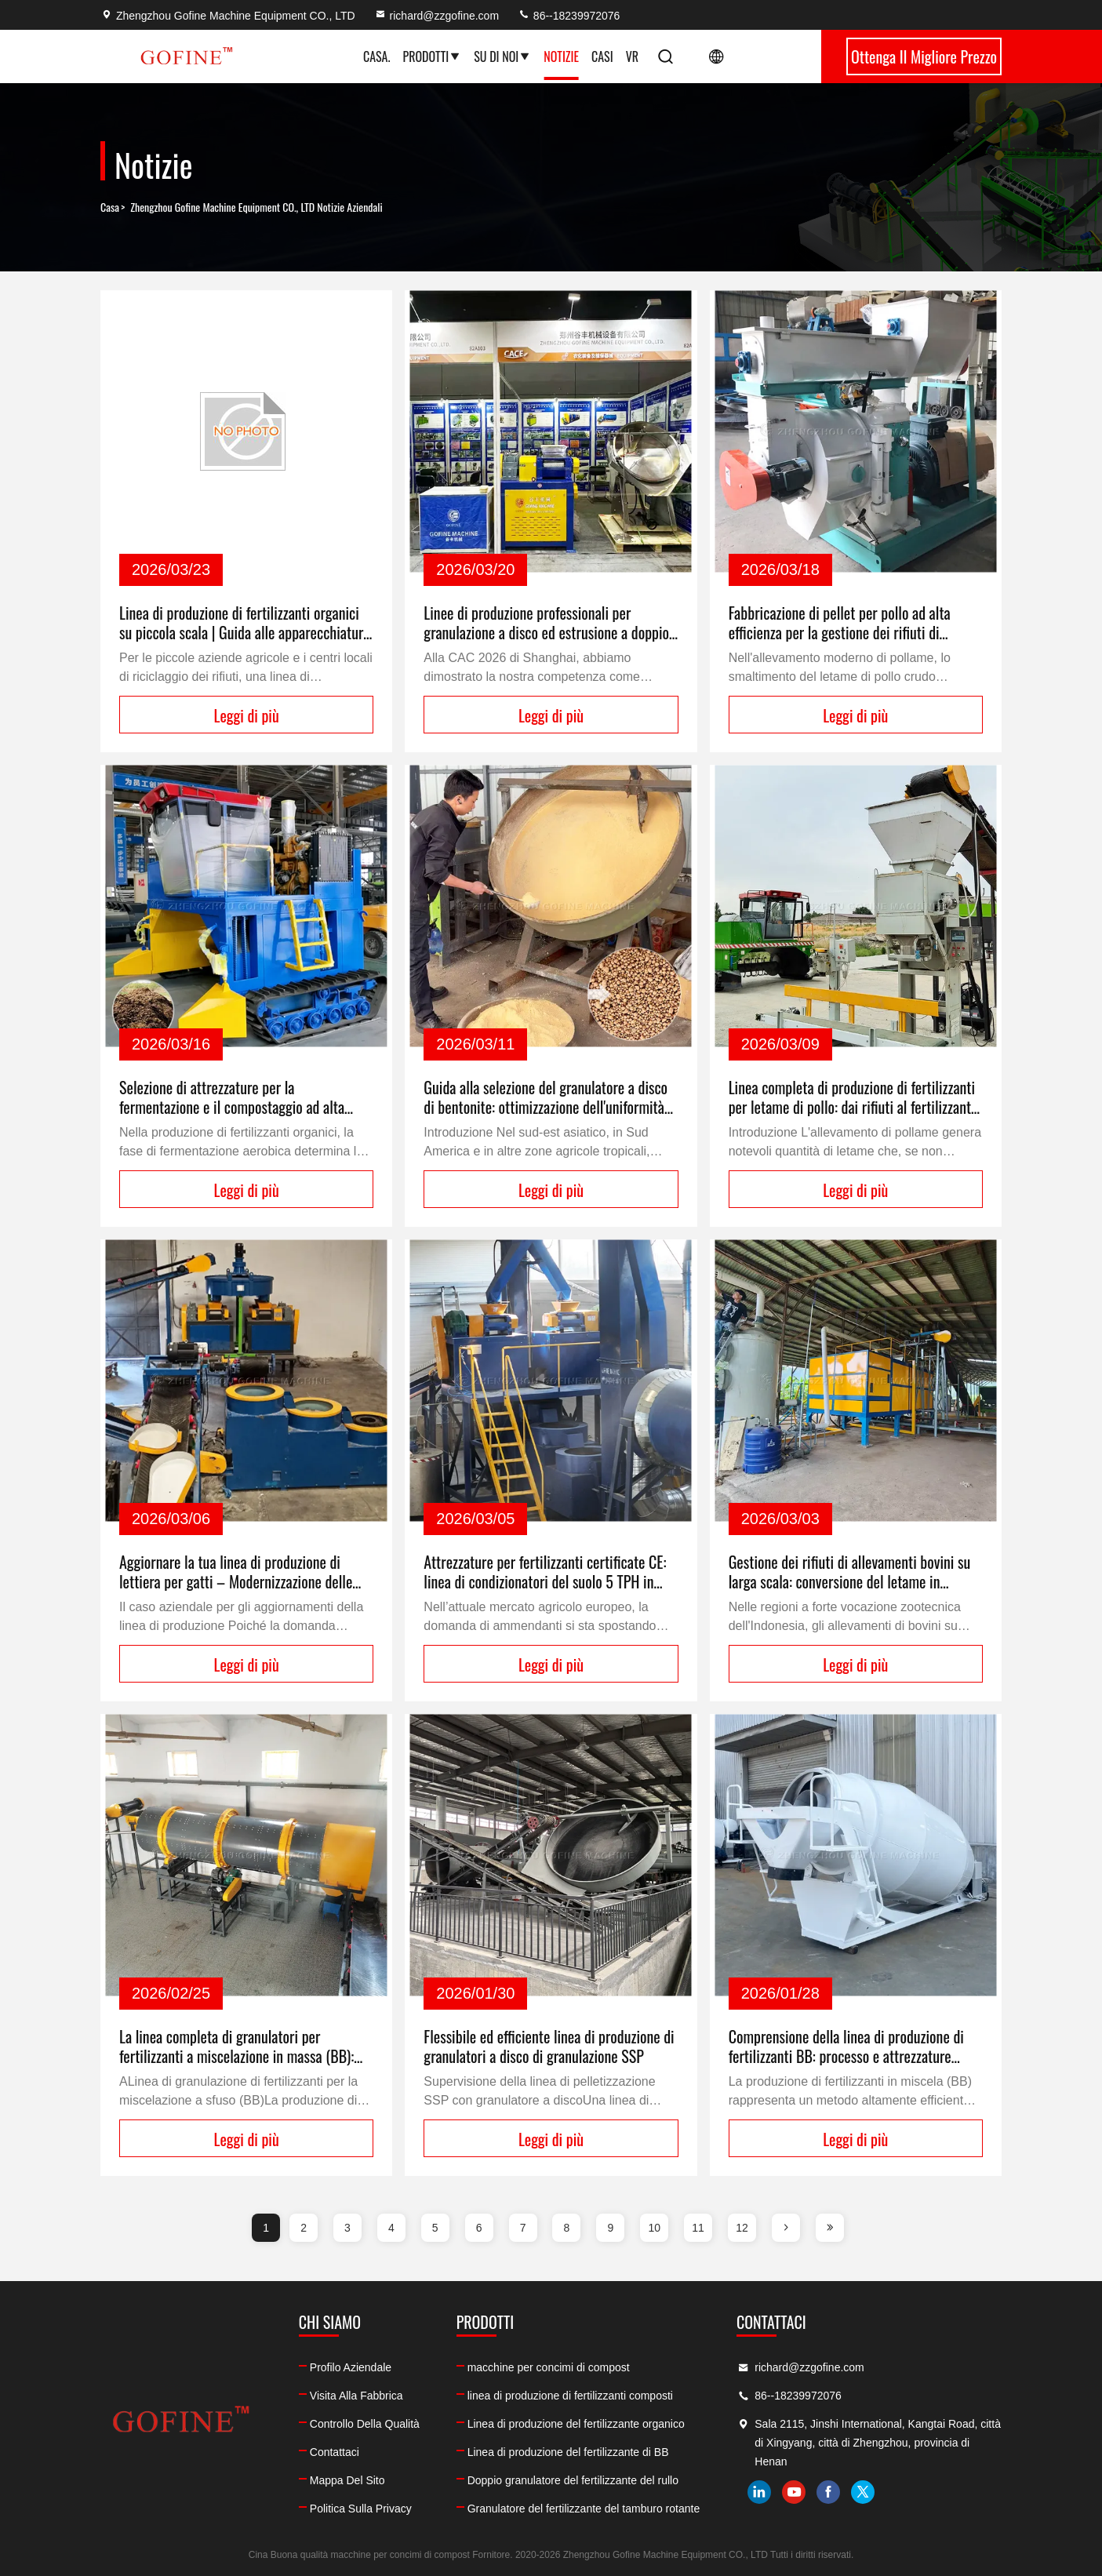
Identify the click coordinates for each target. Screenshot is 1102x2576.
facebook (828, 2492)
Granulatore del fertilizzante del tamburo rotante (583, 2508)
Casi (602, 56)
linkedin (759, 2492)
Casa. (376, 56)
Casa (109, 207)
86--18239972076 (569, 15)
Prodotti (431, 56)
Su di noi (502, 56)
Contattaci (334, 2452)
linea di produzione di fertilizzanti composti (570, 2395)
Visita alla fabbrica (356, 2395)
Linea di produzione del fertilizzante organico (576, 2424)
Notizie (561, 56)
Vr (632, 56)
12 (742, 2227)
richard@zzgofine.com (437, 15)
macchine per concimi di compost (548, 2367)
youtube (794, 2492)
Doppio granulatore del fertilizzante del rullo (572, 2480)
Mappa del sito (347, 2480)
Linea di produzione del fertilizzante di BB (568, 2452)
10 (654, 2227)
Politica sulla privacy (361, 2508)
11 (698, 2227)
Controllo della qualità (365, 2424)
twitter (863, 2492)
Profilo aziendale (350, 2367)
